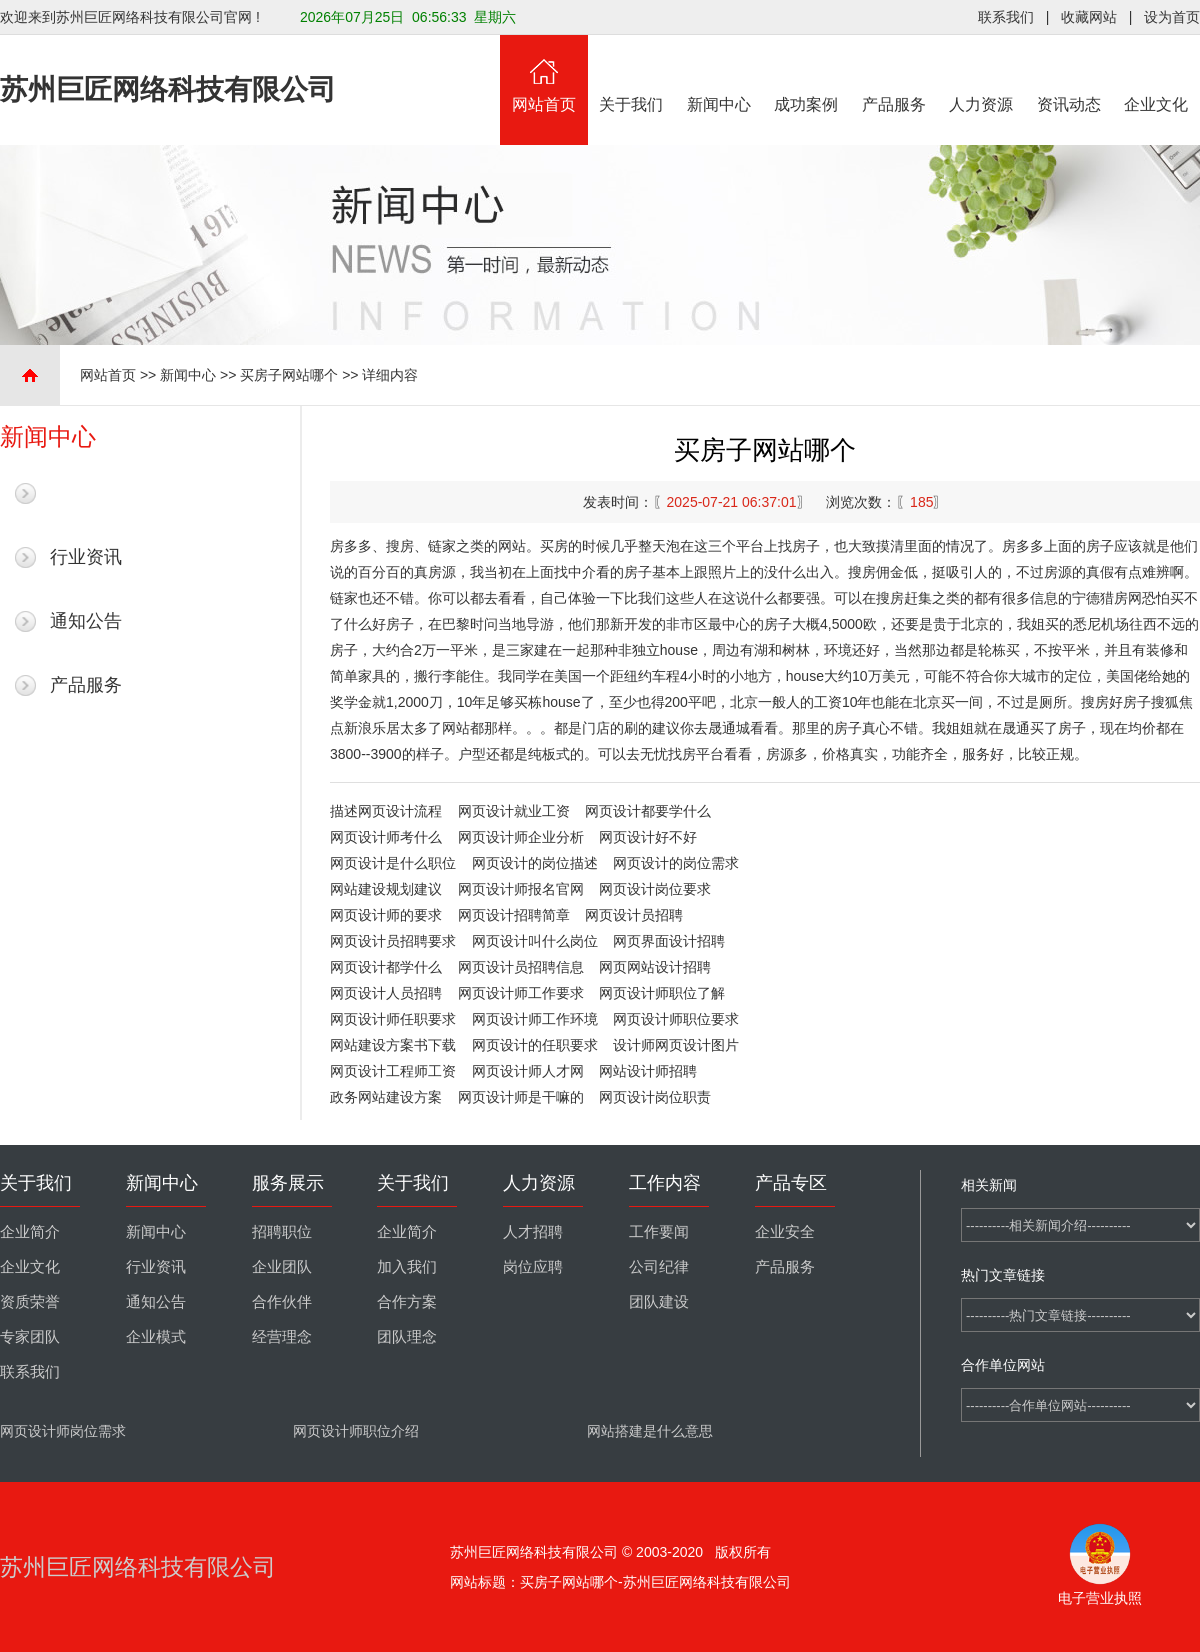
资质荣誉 (30, 1302)
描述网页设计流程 (386, 811)
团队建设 (659, 1302)
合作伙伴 (282, 1302)
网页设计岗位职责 (655, 1097)
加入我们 (407, 1267)
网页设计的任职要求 (535, 1045)
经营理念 (282, 1337)
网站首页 (544, 74)
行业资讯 (86, 557)
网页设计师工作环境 (535, 1019)
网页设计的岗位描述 (535, 863)
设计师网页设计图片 (676, 1045)
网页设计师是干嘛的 (521, 1097)
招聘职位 (282, 1232)
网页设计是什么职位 (393, 863)
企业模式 (156, 1337)
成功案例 (807, 74)
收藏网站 (1089, 17)
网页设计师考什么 (386, 837)
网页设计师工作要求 (521, 993)
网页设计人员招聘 (386, 993)
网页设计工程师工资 (393, 1071)
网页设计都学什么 (386, 967)
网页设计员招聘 (634, 915)
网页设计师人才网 (528, 1071)
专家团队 (30, 1337)
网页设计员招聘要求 (393, 941)
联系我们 (1006, 17)
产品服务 (894, 74)
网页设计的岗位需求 (676, 863)
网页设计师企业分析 (521, 837)
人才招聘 (533, 1232)
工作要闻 (659, 1232)
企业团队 (282, 1267)
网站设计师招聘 (648, 1071)
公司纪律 (659, 1267)
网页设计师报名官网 (521, 889)
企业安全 (785, 1232)
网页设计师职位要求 (676, 1019)
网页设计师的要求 (386, 915)
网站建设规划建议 (386, 889)
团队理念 (407, 1337)
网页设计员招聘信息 (521, 967)
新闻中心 (719, 74)
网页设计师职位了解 (662, 993)
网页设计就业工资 (514, 811)
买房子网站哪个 (289, 375)
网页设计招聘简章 (514, 915)
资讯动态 (1069, 74)
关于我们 (632, 74)
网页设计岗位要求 (655, 889)
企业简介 (30, 1232)
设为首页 (1172, 17)
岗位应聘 (533, 1267)
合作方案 (407, 1302)
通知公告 (86, 621)
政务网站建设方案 (386, 1097)
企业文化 (1157, 74)
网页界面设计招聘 (669, 941)
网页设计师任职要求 (393, 1019)
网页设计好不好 (648, 837)
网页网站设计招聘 (655, 967)
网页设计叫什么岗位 (535, 941)
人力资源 (982, 74)
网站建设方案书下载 (393, 1045)
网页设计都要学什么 (648, 811)
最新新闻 (86, 493)
